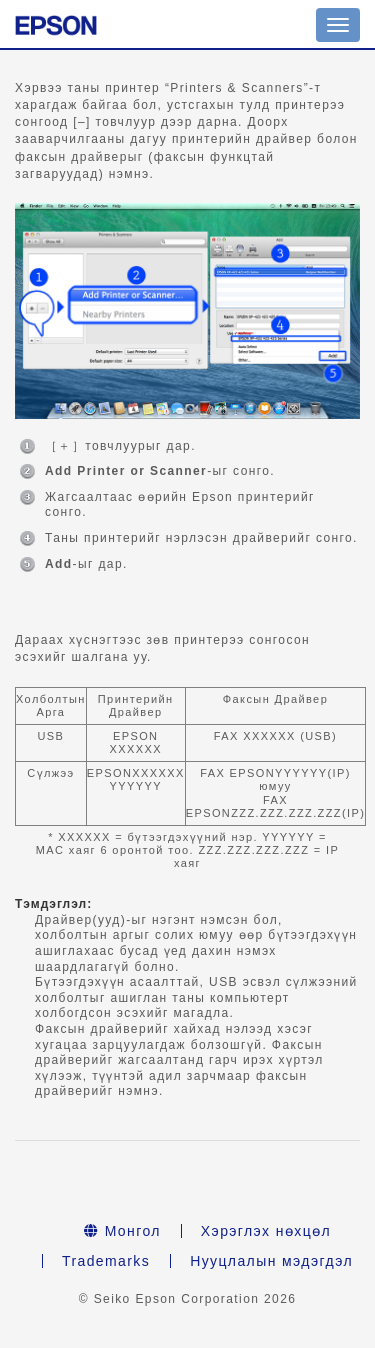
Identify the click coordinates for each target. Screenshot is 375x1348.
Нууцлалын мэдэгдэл (271, 1261)
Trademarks (106, 1261)
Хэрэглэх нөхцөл (266, 1231)
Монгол (122, 1231)
